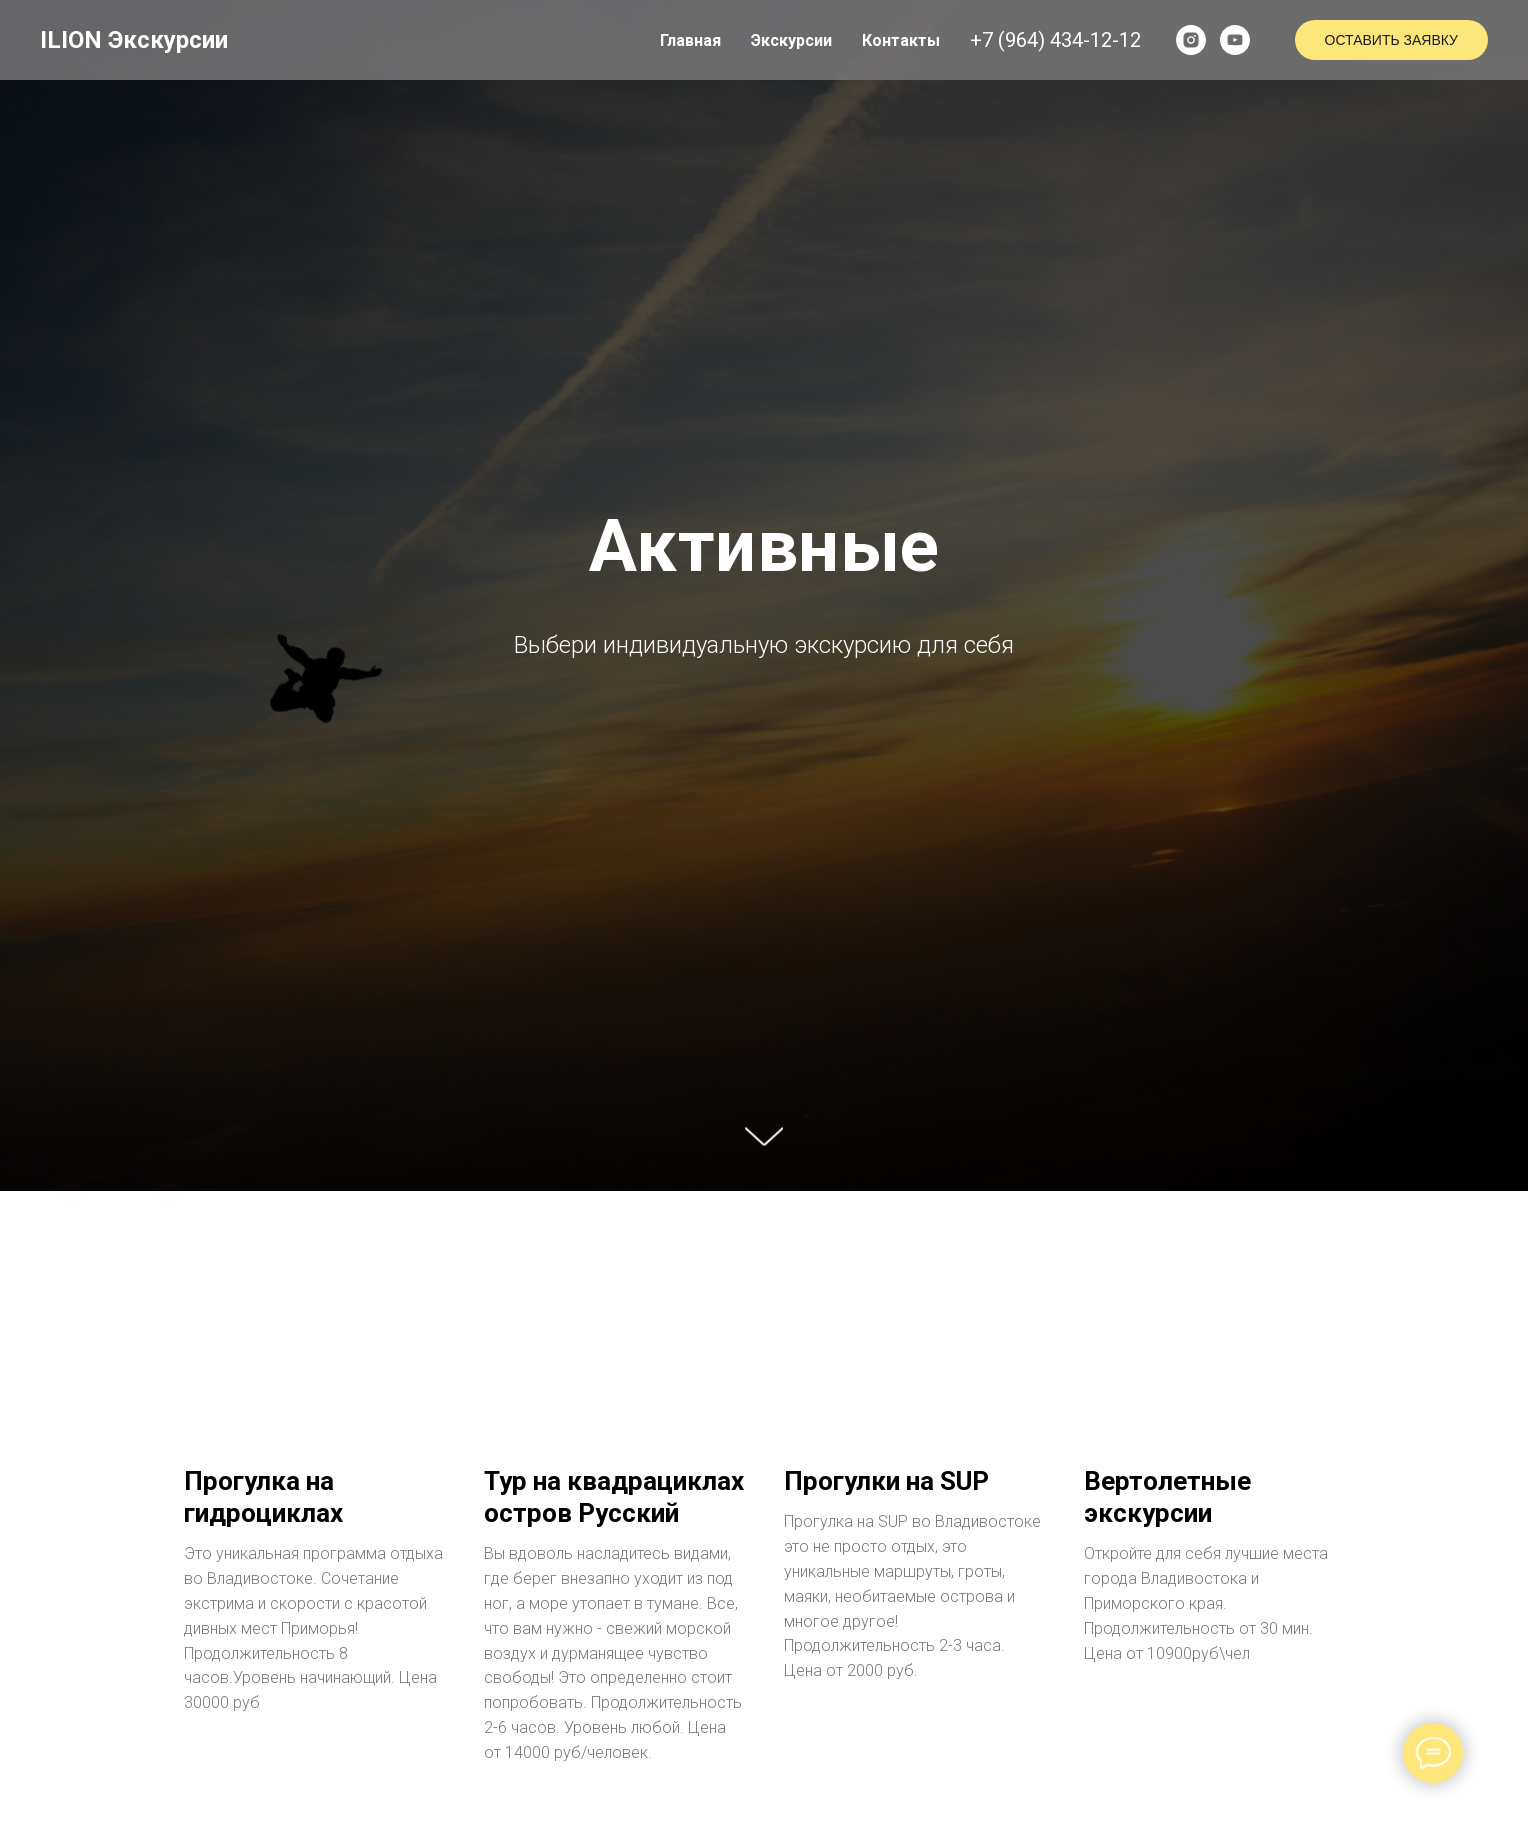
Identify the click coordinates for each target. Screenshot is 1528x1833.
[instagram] (1191, 40)
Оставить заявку (1391, 40)
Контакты (901, 40)
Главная (690, 40)
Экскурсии (791, 40)
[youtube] (1235, 40)
